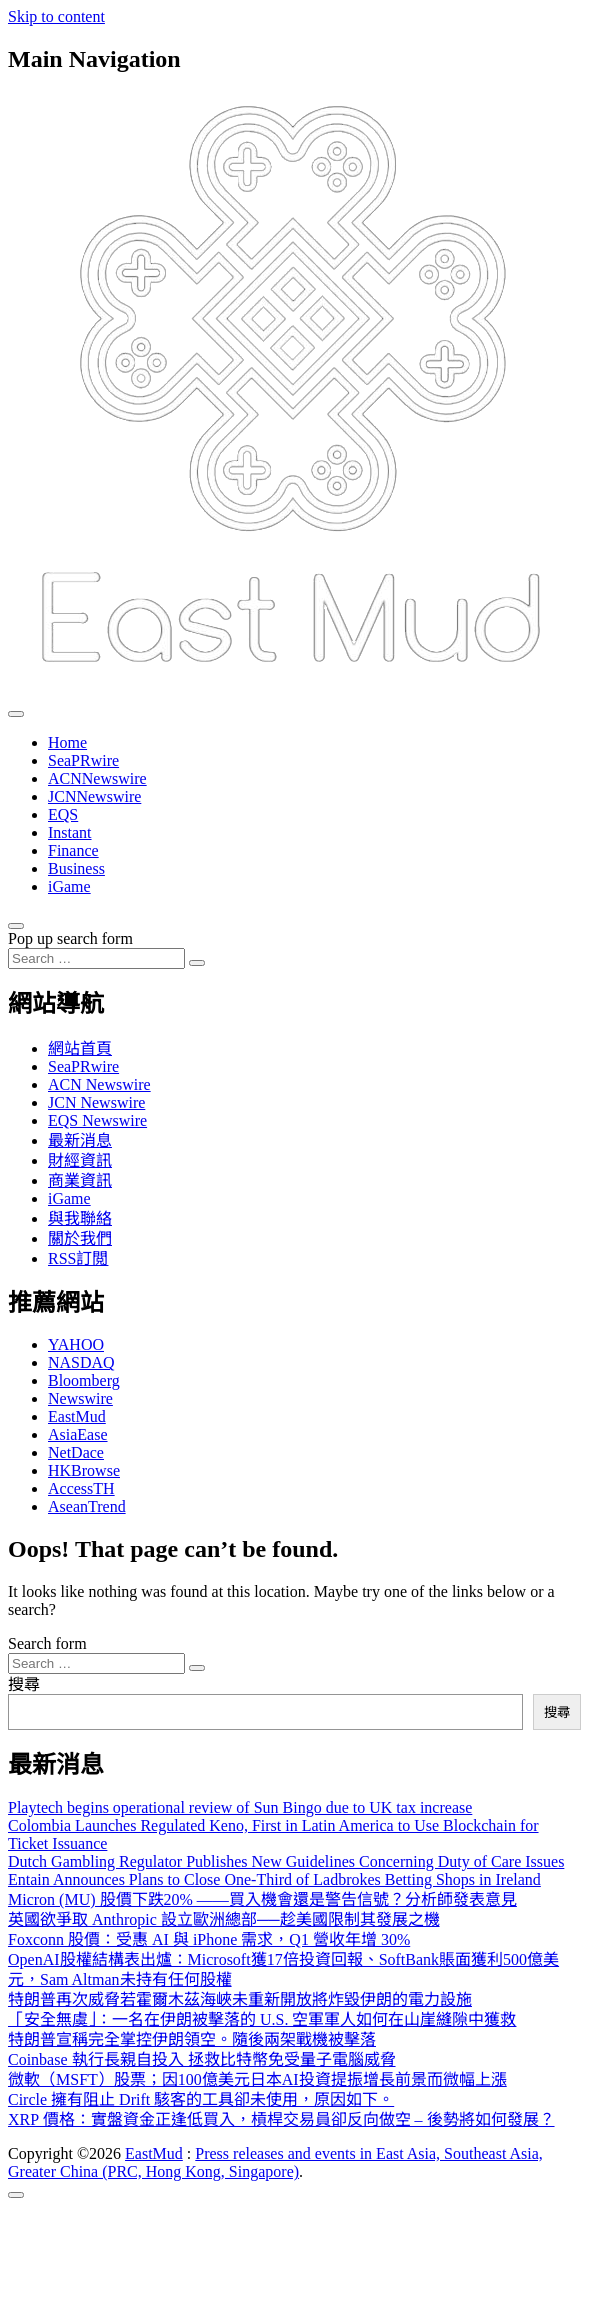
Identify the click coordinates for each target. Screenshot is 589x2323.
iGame (69, 886)
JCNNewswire (94, 796)
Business (76, 868)
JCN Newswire (96, 1102)
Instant (70, 832)
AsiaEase (78, 1434)
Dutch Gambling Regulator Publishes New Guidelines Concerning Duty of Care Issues (286, 1861)
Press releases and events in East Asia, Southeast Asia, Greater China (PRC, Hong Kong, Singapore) (275, 2162)
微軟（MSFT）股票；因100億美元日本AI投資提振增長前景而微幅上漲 (257, 2079)
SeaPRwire (83, 760)
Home (67, 742)
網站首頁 (80, 1048)
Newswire (80, 1398)
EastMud (77, 1416)
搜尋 (24, 1684)
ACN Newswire (99, 1084)
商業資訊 (80, 1180)
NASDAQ (81, 1362)
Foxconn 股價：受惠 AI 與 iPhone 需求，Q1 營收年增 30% (209, 1939)
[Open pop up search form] (16, 926)
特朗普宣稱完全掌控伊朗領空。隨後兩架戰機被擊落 (192, 2039)
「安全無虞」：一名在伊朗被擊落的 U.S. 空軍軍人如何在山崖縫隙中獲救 (262, 2019)
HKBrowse (84, 1470)
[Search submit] (197, 963)
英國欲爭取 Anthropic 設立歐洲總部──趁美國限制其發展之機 (224, 1919)
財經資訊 (80, 1160)
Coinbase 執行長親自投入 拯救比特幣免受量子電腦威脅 (202, 2059)
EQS (63, 814)
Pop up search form (70, 938)
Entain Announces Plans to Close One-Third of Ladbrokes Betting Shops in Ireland (274, 1879)
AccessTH (81, 1488)
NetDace (76, 1452)
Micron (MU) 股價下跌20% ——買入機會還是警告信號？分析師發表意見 (262, 1899)
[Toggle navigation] (16, 714)
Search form (47, 1643)
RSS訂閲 (78, 1258)
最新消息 (80, 1140)
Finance (73, 850)
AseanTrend (87, 1506)
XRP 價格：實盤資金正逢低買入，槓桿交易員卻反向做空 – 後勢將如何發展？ (281, 2119)
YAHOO (76, 1344)
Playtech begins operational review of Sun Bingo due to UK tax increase (240, 1807)
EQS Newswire (97, 1120)
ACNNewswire (97, 778)
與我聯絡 (80, 1218)
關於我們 (80, 1238)
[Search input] (96, 958)
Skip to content (56, 16)
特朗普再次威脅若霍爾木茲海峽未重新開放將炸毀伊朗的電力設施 (240, 1999)
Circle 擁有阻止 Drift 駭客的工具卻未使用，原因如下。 (201, 2099)
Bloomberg (84, 1380)
